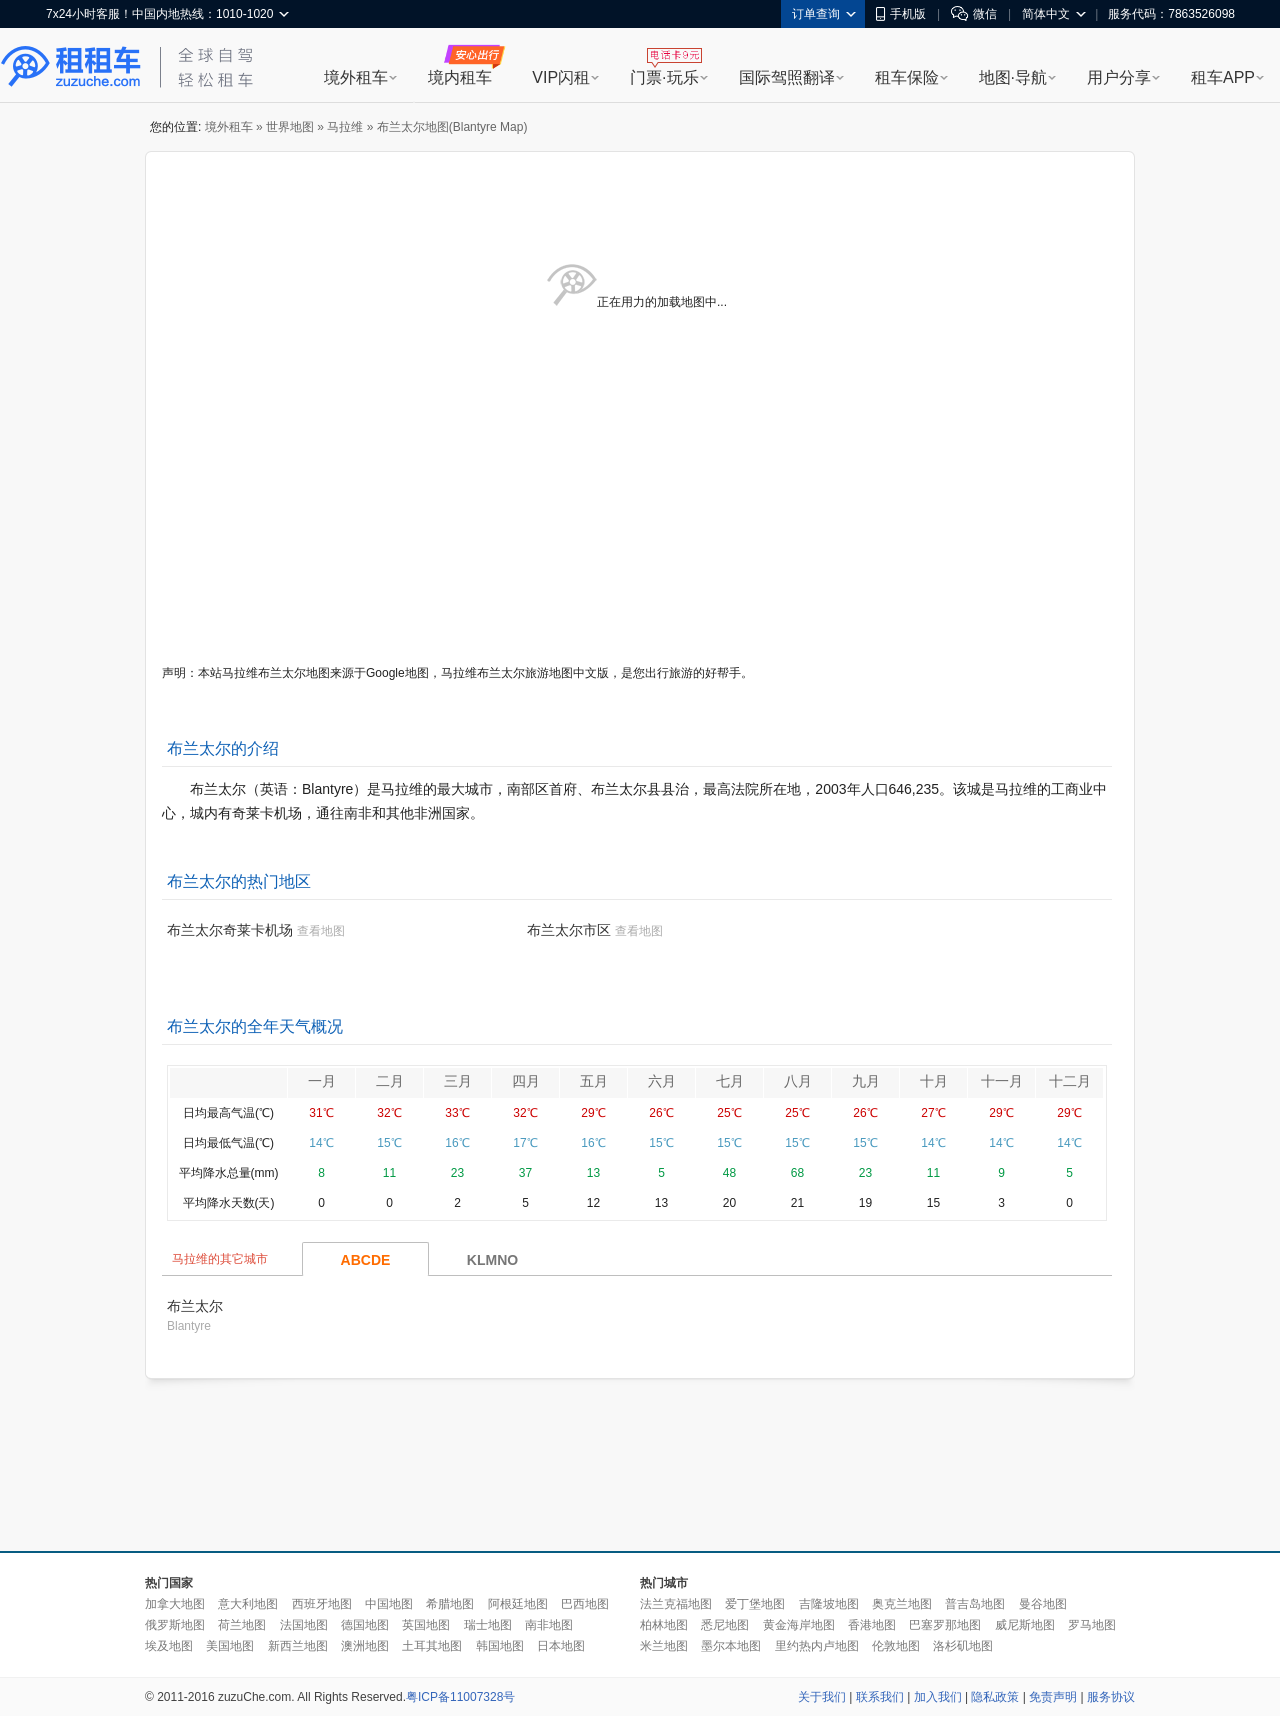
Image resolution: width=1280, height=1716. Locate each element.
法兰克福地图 (676, 1604)
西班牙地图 (322, 1604)
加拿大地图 (175, 1604)
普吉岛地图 (975, 1604)
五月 (594, 1081)
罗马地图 (1092, 1625)
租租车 (71, 67)
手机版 (901, 14)
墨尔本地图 (731, 1646)
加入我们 (938, 1697)
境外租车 (356, 77)
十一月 (1002, 1081)
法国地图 (304, 1625)
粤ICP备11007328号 (460, 1697)
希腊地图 (450, 1604)
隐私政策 (995, 1697)
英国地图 (426, 1625)
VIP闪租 (561, 77)
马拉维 (345, 127)
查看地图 (321, 931)
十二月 (1070, 1081)
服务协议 (1111, 1697)
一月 (322, 1081)
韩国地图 (500, 1646)
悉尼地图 (725, 1625)
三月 (458, 1081)
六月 (662, 1081)
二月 (390, 1081)
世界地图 (290, 127)
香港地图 (872, 1625)
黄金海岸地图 (799, 1625)
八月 (798, 1081)
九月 (866, 1081)
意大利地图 (248, 1604)
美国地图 (230, 1646)
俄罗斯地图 (175, 1625)
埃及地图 (169, 1646)
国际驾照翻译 (787, 77)
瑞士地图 (488, 1625)
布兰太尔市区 (569, 930)
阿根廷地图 (518, 1604)
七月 (730, 1081)
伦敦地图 (896, 1646)
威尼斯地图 (1025, 1625)
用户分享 (1119, 77)
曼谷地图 (1043, 1604)
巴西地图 (585, 1604)
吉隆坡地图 (829, 1604)
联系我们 (880, 1697)
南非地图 (549, 1625)
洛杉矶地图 (963, 1646)
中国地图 (389, 1604)
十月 (934, 1081)
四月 (526, 1081)
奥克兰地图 (902, 1604)
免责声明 (1053, 1697)
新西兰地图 (298, 1646)
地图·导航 (1013, 77)
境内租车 (460, 77)
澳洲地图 (365, 1646)
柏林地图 (664, 1625)
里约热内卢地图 (817, 1646)
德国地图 (365, 1625)
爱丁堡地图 (755, 1604)
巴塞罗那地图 (945, 1625)
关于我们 (822, 1697)
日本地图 (561, 1646)
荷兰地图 (242, 1625)
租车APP (1223, 77)
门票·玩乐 (664, 77)
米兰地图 (664, 1646)
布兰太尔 (195, 1306)
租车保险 (907, 77)
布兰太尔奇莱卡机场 (230, 930)
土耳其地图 (432, 1646)
